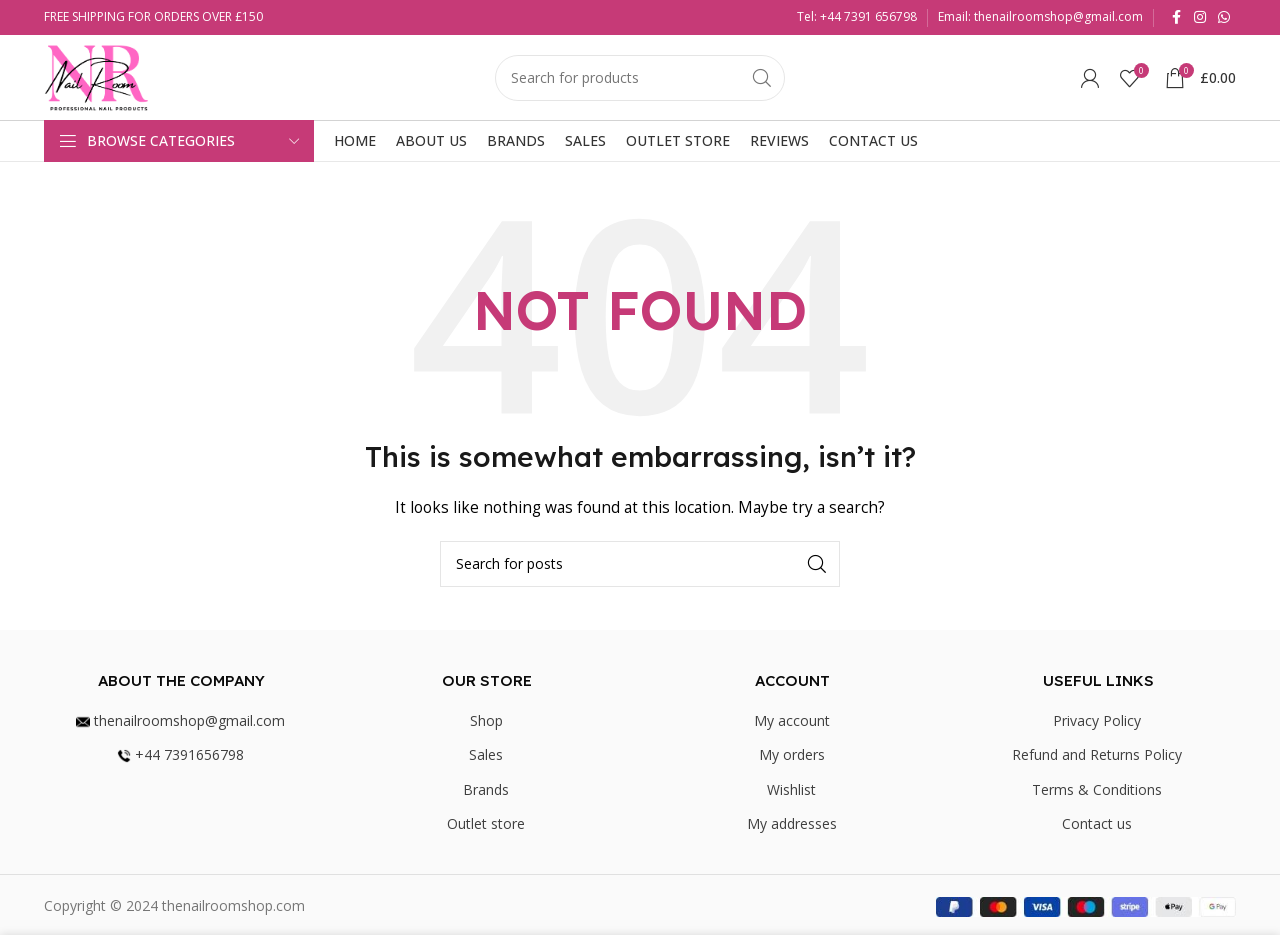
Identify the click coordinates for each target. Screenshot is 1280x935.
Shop (486, 720)
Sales (486, 754)
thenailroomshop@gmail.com (180, 720)
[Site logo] (97, 75)
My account (792, 720)
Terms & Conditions (1097, 789)
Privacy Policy (1097, 720)
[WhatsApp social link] (1224, 17)
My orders (792, 754)
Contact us (1097, 823)
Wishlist (791, 789)
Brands (486, 789)
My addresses (792, 823)
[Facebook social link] (1176, 17)
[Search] (640, 78)
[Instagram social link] (1200, 17)
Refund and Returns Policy (1097, 754)
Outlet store (486, 823)
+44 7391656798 (180, 754)
